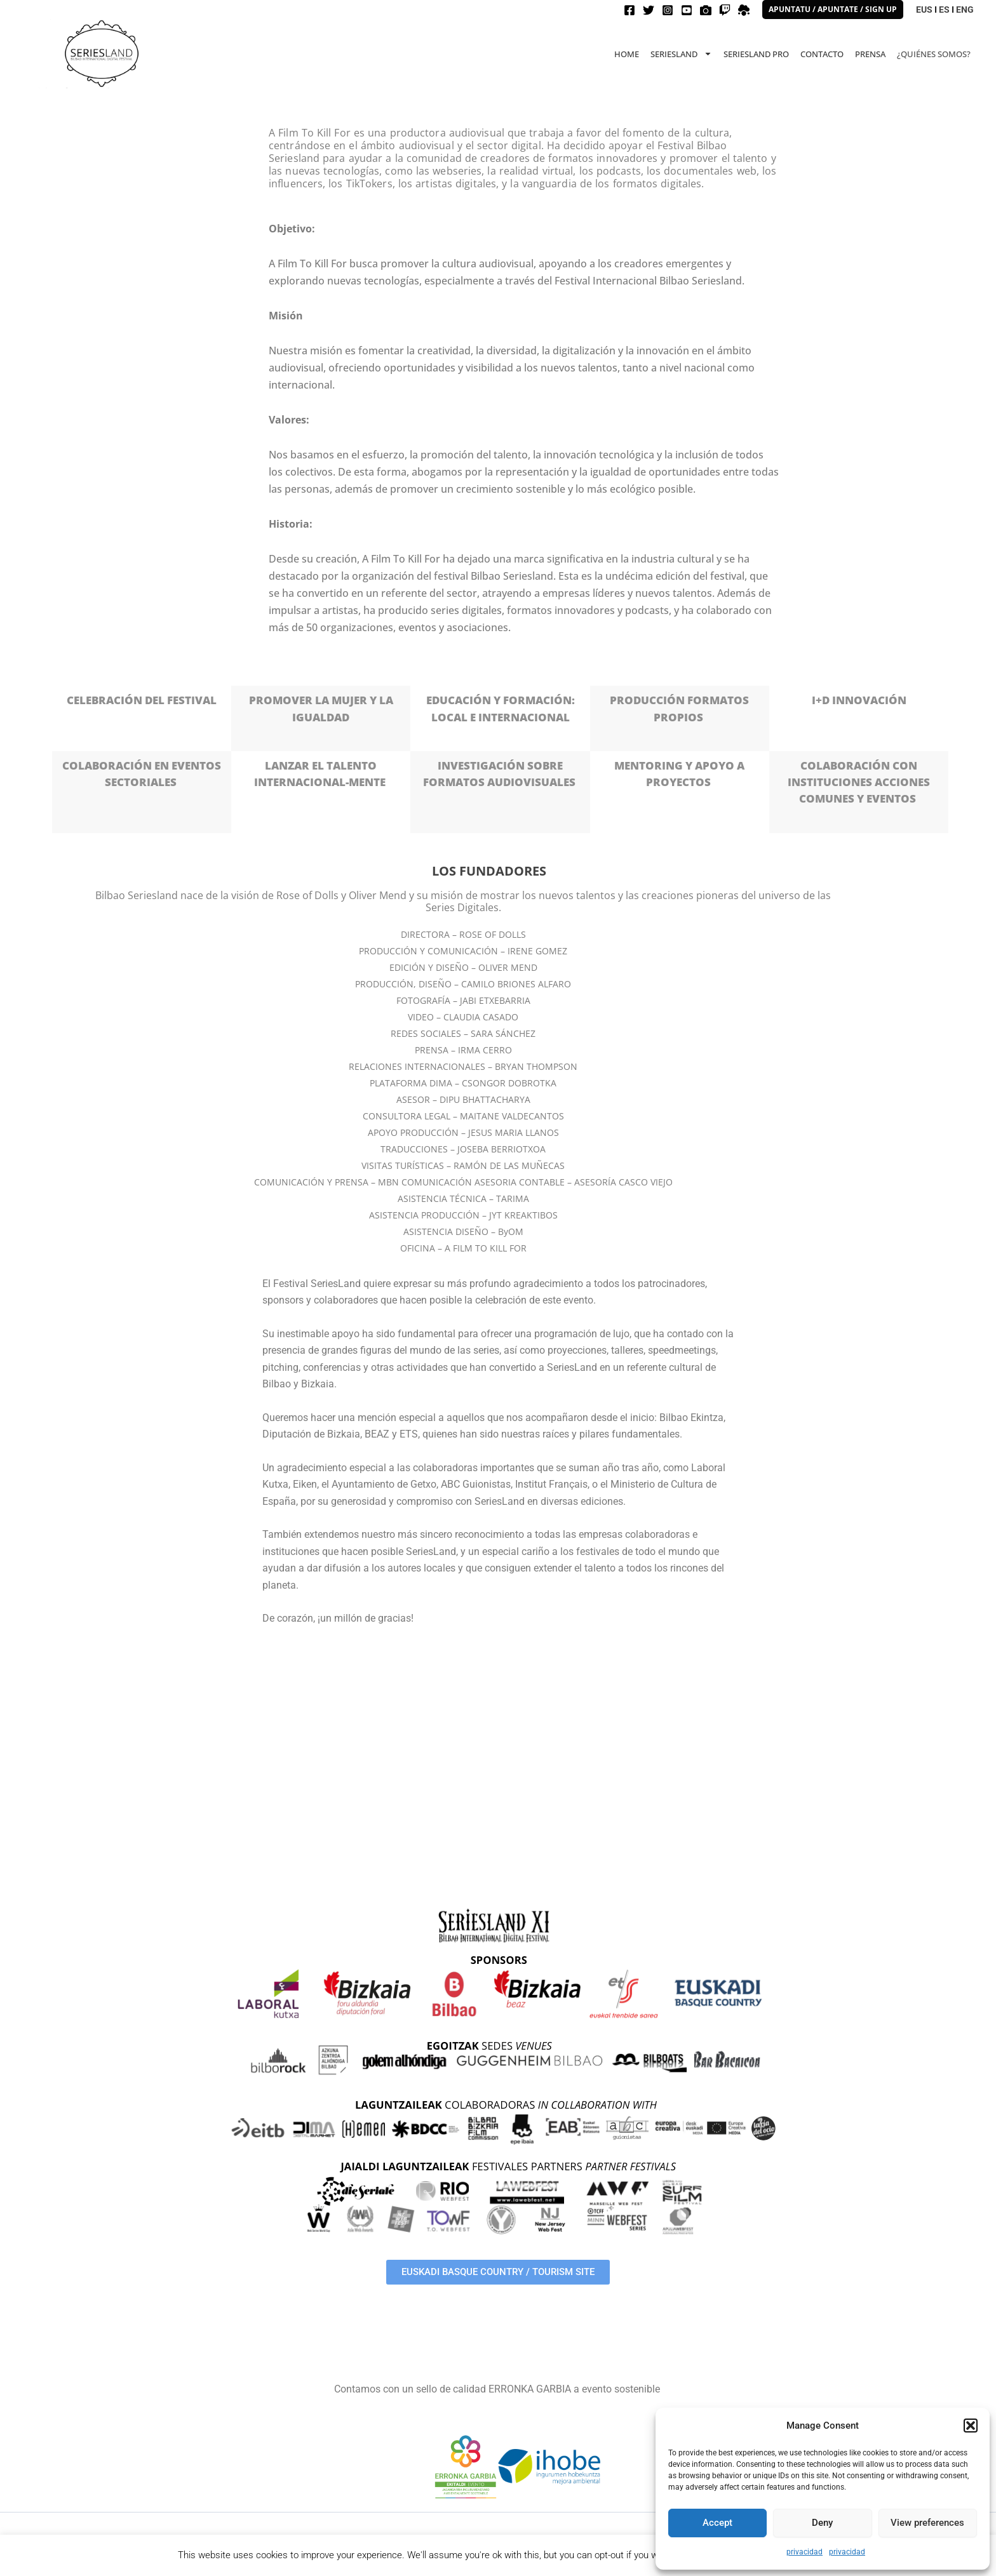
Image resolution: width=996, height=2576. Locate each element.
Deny (822, 2522)
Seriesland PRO (756, 54)
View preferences (927, 2522)
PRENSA (870, 54)
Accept (717, 2522)
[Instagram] (667, 10)
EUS (924, 9)
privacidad (804, 2551)
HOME (626, 54)
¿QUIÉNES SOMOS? (934, 54)
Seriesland (681, 54)
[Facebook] (629, 10)
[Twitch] (724, 10)
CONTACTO (822, 54)
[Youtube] (686, 10)
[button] (970, 2425)
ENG (965, 9)
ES (944, 9)
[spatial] (744, 10)
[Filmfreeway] (705, 10)
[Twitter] (648, 10)
